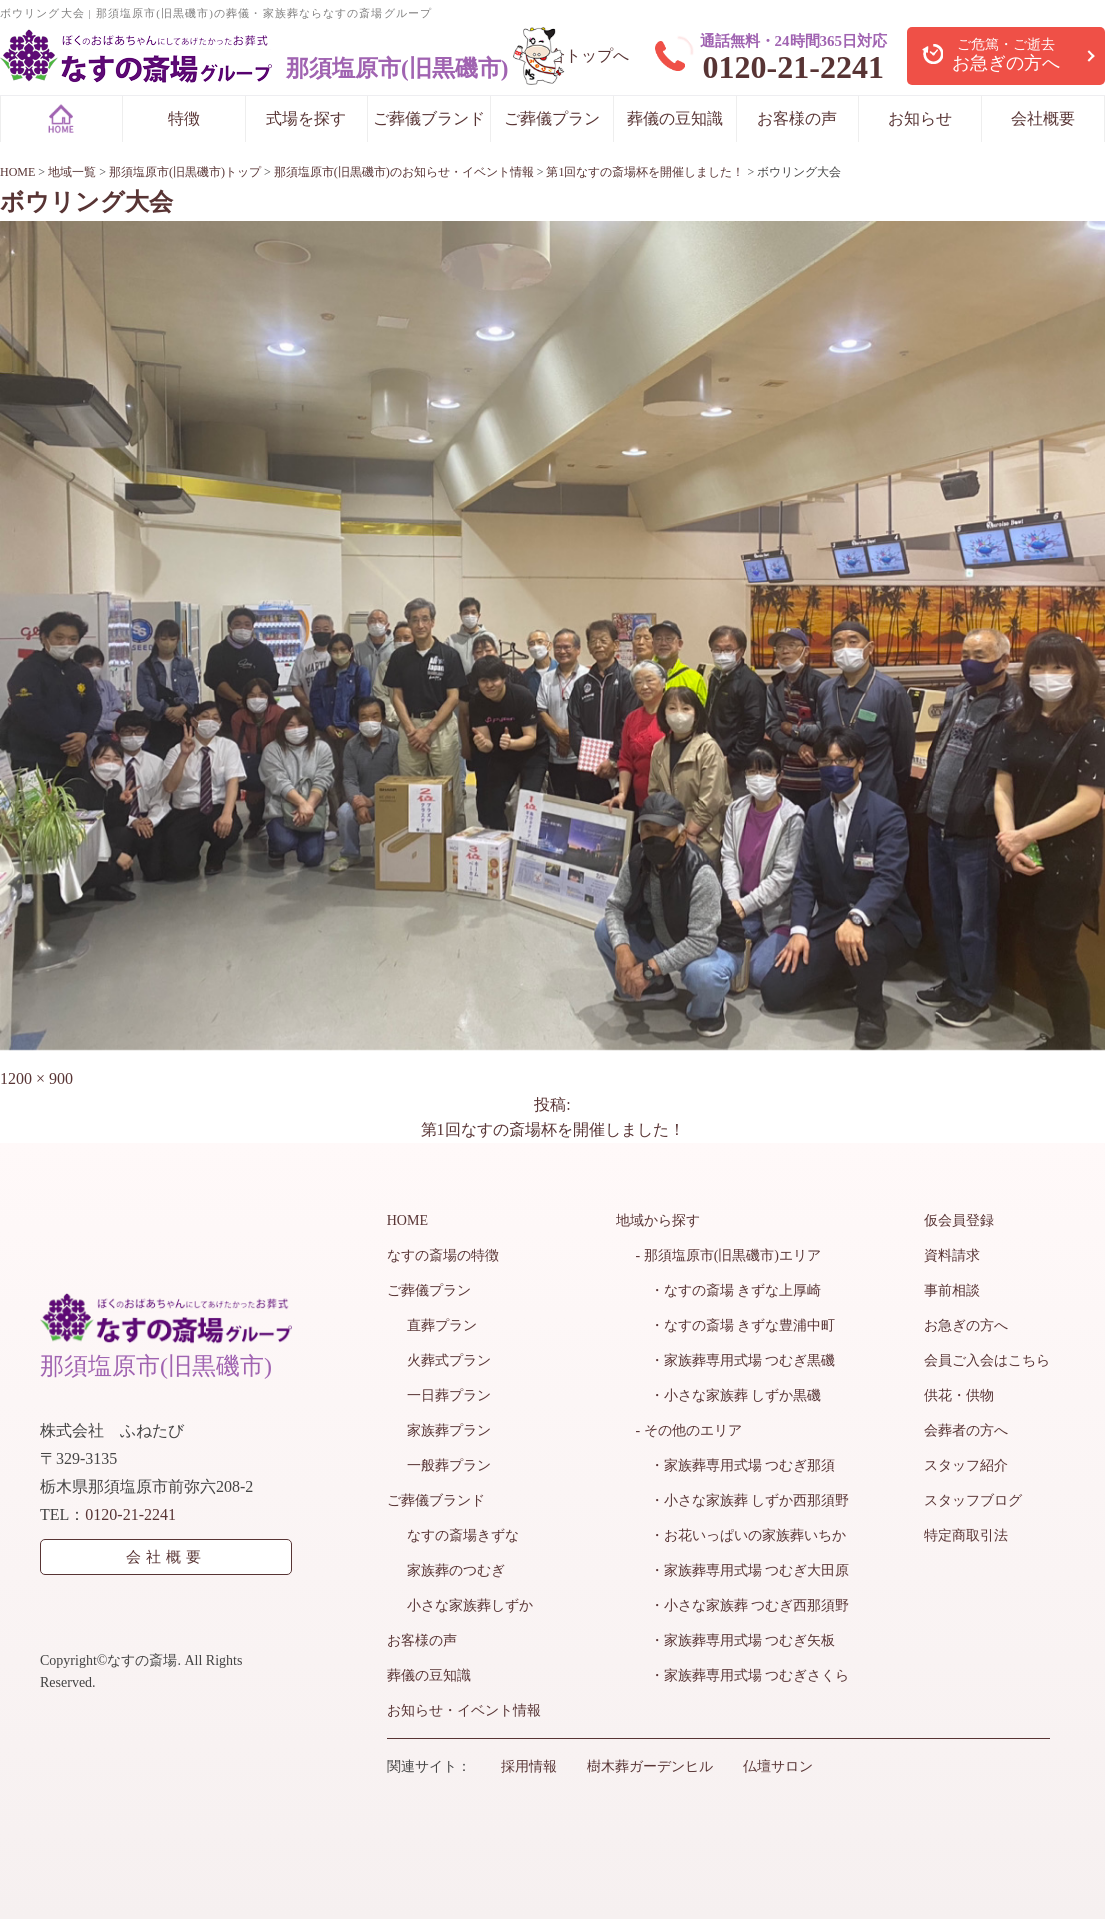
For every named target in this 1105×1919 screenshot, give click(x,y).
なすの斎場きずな (463, 1535)
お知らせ (920, 118)
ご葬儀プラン (552, 118)
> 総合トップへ (574, 55)
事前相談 (952, 1290)
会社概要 (1043, 118)
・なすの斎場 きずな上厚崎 (729, 1290)
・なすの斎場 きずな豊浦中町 (736, 1325)
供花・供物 (959, 1395)
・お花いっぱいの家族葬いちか (741, 1535)
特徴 (184, 118)
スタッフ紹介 (966, 1465)
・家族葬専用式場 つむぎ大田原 (743, 1570)
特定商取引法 (966, 1535)
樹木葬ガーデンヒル (650, 1766)
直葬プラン (442, 1325)
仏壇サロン (778, 1766)
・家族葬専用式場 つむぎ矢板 (736, 1640)
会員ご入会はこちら (987, 1360)
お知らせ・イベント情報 (464, 1710)
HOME (407, 1220)
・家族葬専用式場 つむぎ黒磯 (736, 1360)
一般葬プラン (449, 1465)
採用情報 (529, 1766)
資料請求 (952, 1255)
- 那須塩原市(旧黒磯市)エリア (729, 1255)
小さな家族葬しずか (470, 1605)
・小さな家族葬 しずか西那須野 (743, 1500)
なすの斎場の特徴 (443, 1255)
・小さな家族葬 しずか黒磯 (729, 1395)
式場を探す (306, 118)
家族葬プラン (449, 1430)
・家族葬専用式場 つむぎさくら (743, 1675)
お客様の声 (797, 118)
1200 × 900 (36, 1078)
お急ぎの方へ (966, 1325)
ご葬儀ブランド (429, 118)
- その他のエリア (689, 1430)
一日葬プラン (449, 1395)
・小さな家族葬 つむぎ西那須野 (743, 1605)
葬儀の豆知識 (675, 118)
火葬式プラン (449, 1360)
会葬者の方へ (966, 1430)
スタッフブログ (973, 1500)
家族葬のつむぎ (456, 1570)
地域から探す (658, 1220)
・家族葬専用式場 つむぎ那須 (736, 1465)
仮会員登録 (959, 1220)
